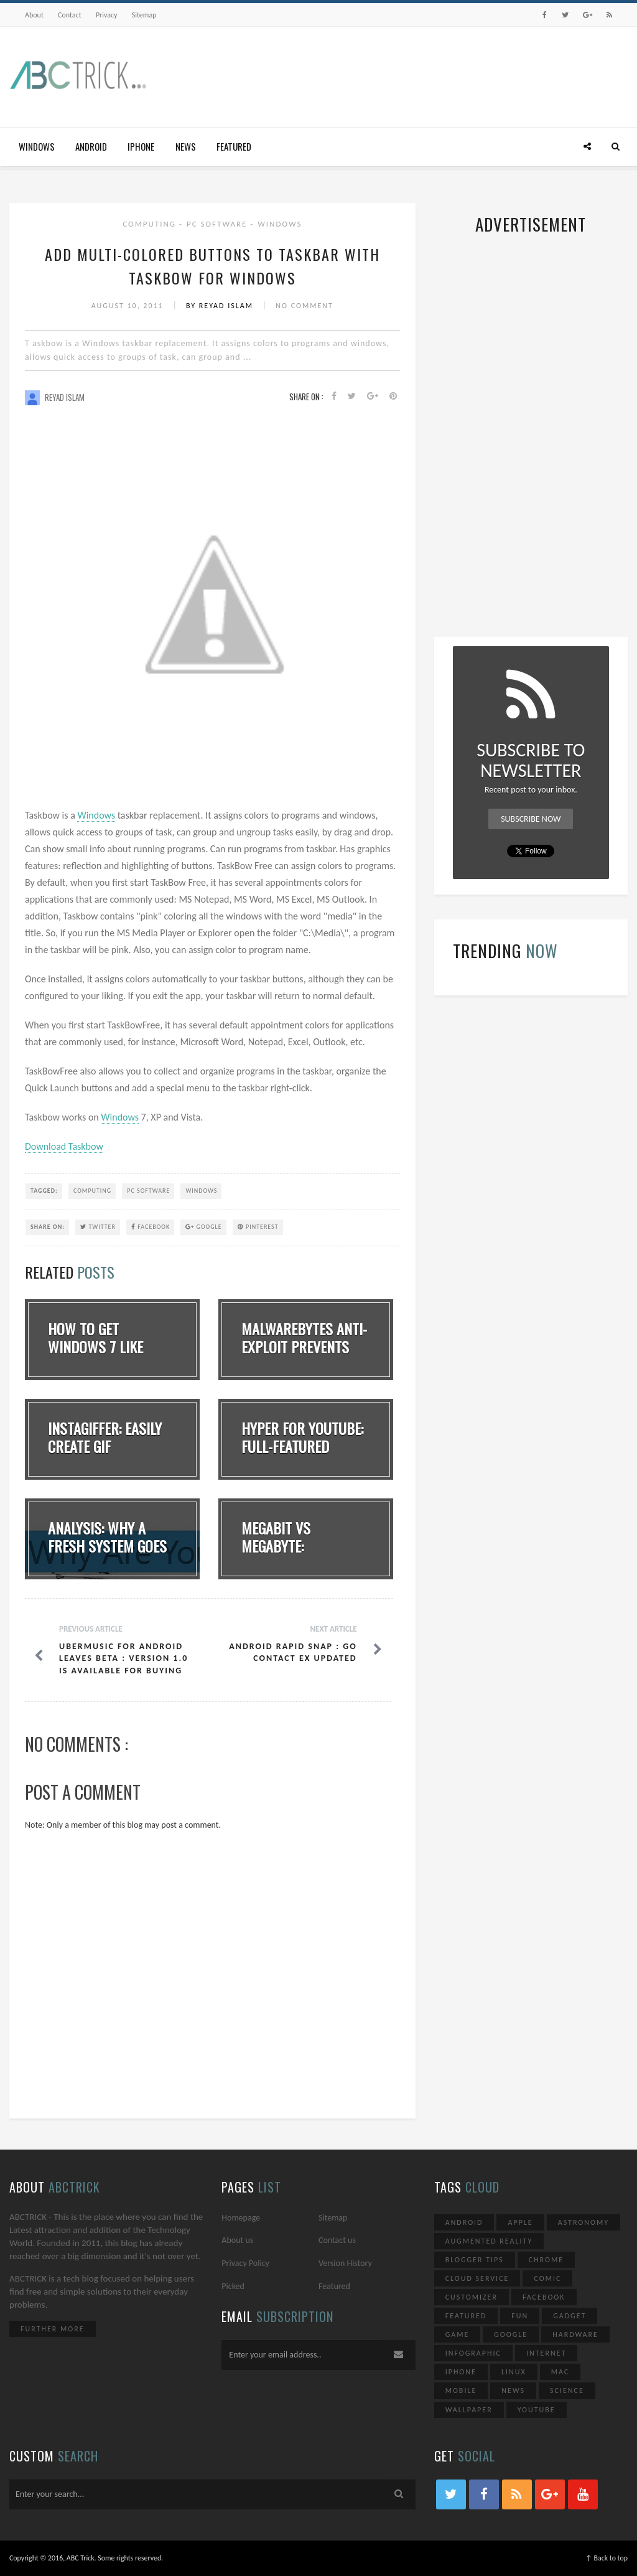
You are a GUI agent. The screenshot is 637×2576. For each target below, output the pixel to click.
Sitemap (144, 15)
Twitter (98, 1227)
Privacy (107, 15)
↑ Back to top (606, 2558)
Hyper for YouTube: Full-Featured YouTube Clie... (302, 1446)
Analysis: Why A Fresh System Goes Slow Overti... (107, 1545)
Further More (53, 2329)
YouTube (537, 2409)
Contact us (337, 2240)
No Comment (304, 305)
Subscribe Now (530, 819)
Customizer (471, 2297)
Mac (560, 2371)
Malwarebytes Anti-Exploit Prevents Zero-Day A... (304, 1346)
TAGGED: (44, 1191)
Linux (513, 2371)
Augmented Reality (489, 2241)
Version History (345, 2263)
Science (567, 2390)
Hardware (575, 2334)
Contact (69, 15)
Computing (151, 223)
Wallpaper (469, 2409)
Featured (233, 146)
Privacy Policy (245, 2263)
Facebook (150, 1227)
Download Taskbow (64, 1146)
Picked (232, 2286)
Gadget (569, 2315)
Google (203, 1227)
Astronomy (583, 2222)
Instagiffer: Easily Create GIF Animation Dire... (105, 1446)
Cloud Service (477, 2278)
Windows (37, 146)
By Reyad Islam (221, 305)
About (34, 15)
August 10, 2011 (129, 305)
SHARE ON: (47, 1227)
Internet (546, 2353)
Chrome (546, 2259)
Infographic (473, 2353)
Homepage (240, 2217)
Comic (547, 2278)
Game (457, 2334)
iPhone (141, 146)
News (185, 146)
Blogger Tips (474, 2259)
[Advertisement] (401, 77)
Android (91, 146)
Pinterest (258, 1227)
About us (237, 2240)
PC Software (218, 223)
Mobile (461, 2390)
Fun (519, 2315)
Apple (520, 2222)
